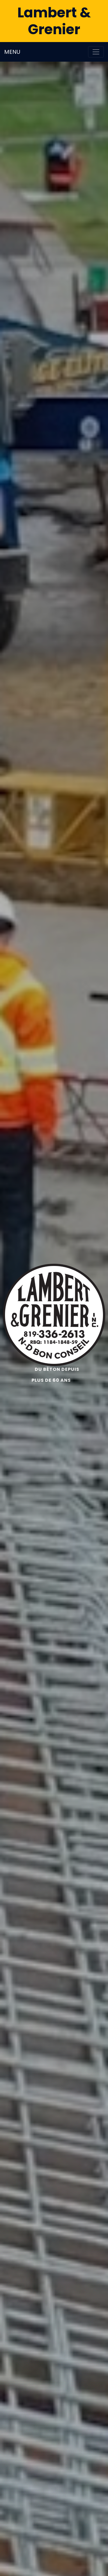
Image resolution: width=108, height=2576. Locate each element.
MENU (12, 52)
